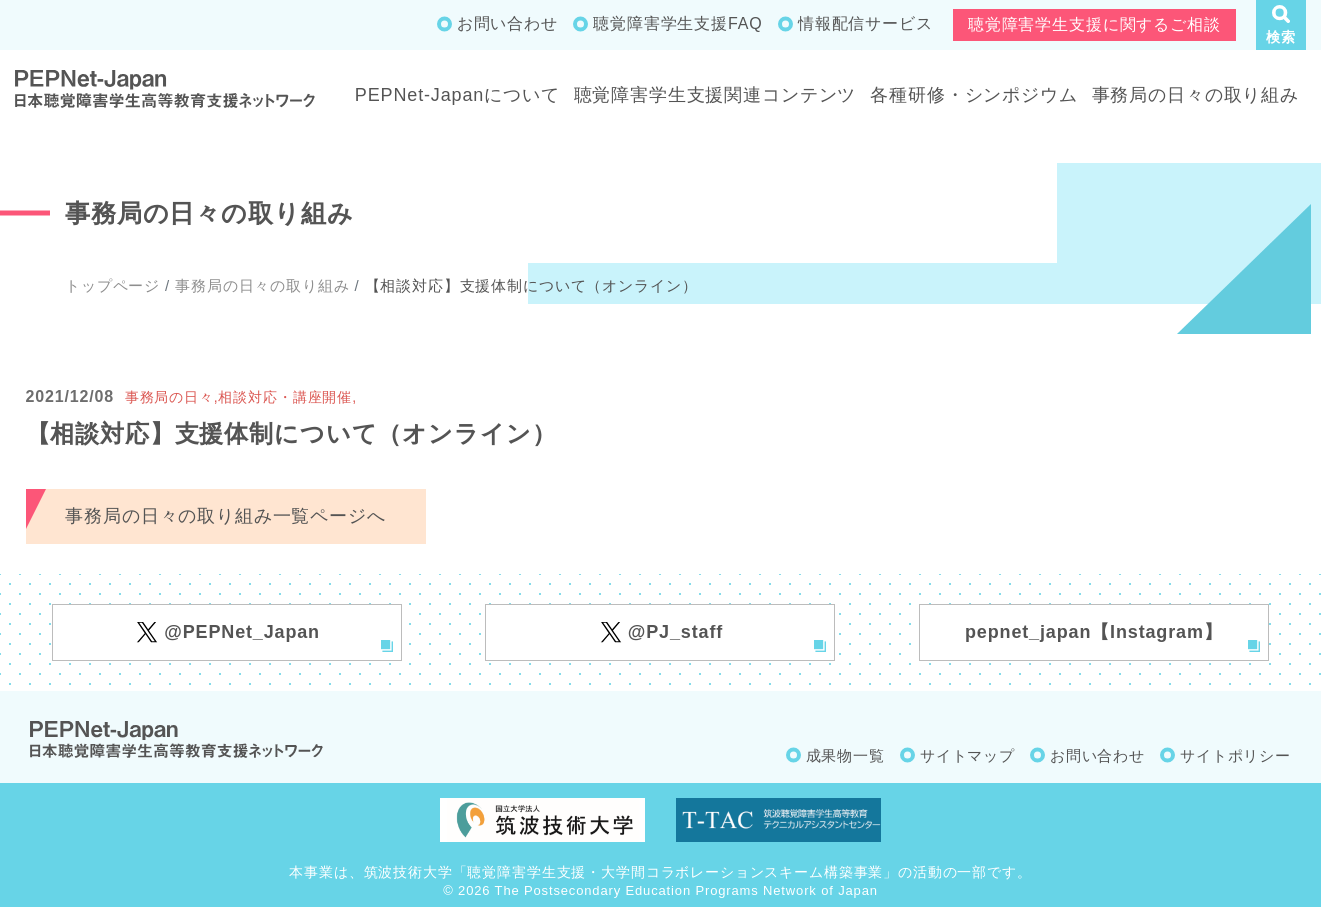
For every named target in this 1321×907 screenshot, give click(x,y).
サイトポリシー (1235, 755)
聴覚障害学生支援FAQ (677, 23)
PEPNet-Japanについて (457, 95)
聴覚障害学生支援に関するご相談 (1094, 24)
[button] (1281, 25)
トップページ (112, 285)
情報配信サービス (865, 23)
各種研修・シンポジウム (973, 95)
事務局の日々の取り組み (1195, 95)
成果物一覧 (845, 755)
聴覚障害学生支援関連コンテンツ (715, 95)
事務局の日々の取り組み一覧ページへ (225, 516)
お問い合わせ (507, 23)
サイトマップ (967, 755)
